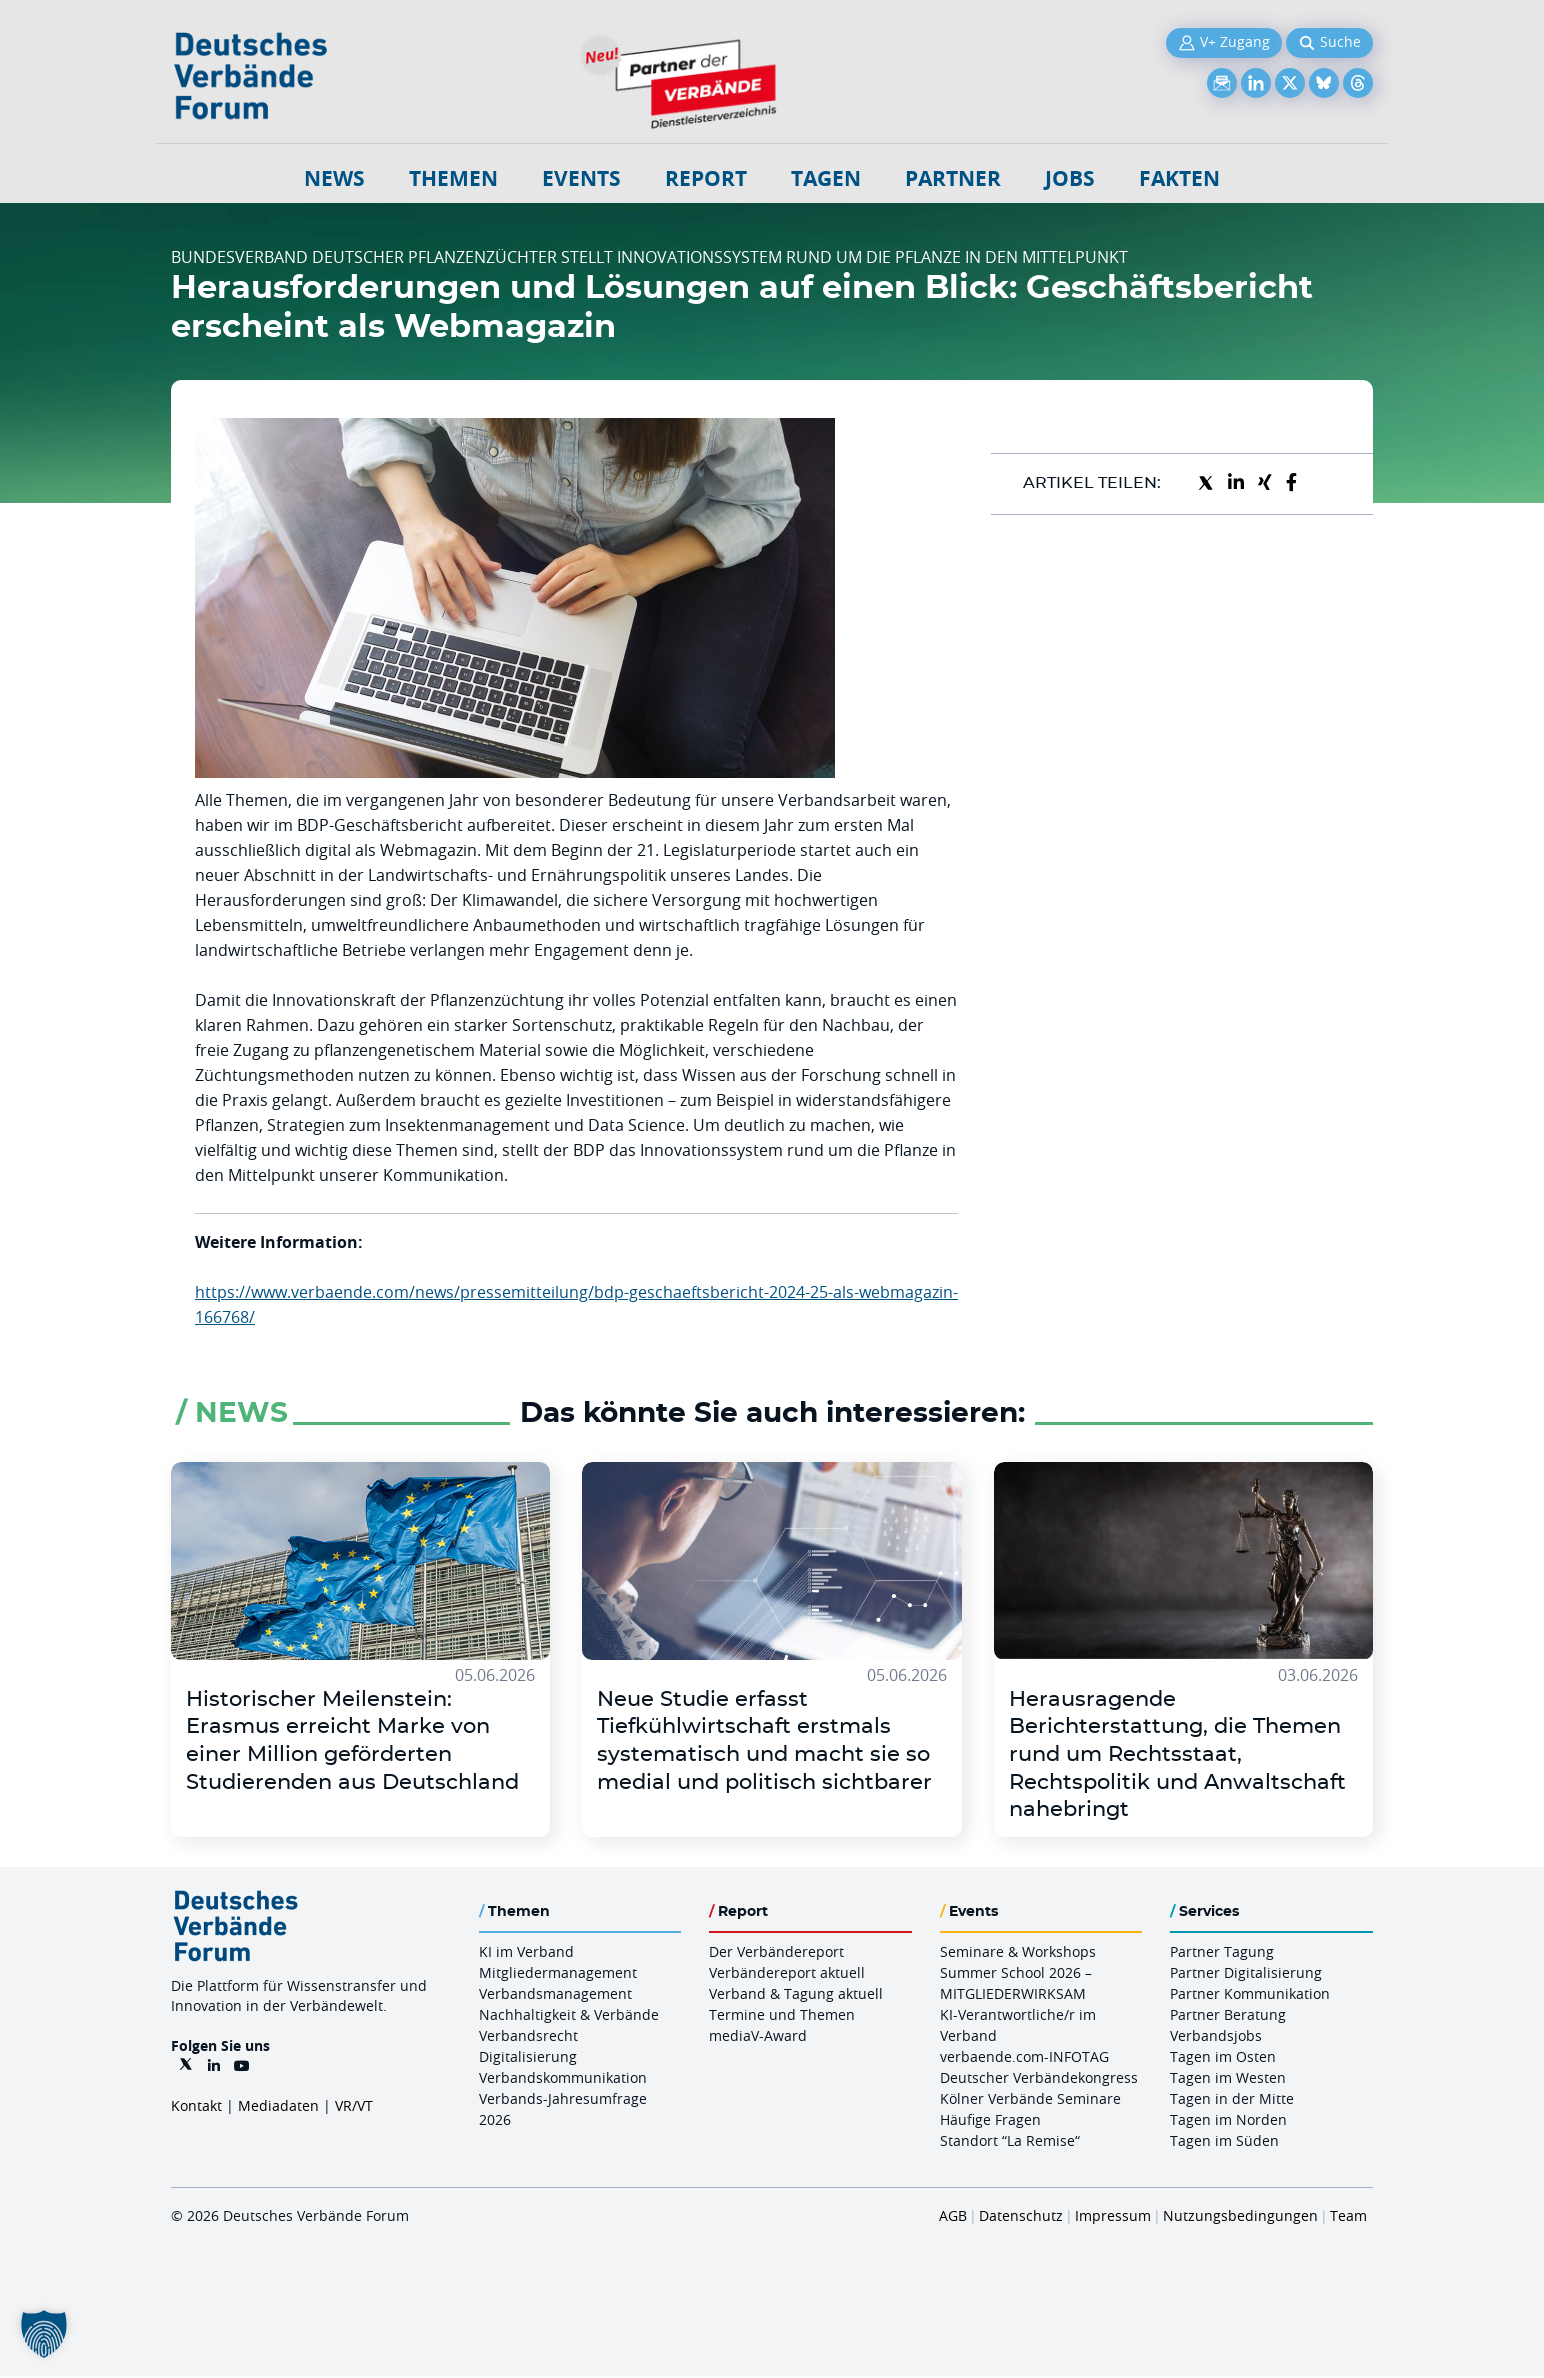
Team (1348, 2217)
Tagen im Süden (1224, 2142)
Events (581, 178)
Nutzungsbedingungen (1240, 2217)
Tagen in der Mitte (1232, 2100)
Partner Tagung (1222, 1953)
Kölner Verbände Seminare (1030, 2100)
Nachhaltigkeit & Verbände (569, 2016)
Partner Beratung (1228, 2016)
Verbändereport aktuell (787, 1974)
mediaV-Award (758, 2037)
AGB (953, 2217)
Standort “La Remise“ (1010, 2142)
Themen (453, 178)
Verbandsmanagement (555, 1995)
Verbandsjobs (1216, 2037)
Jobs (1070, 178)
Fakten (1179, 178)
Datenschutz (1021, 2217)
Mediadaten (278, 2107)
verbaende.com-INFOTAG (1024, 2058)
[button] (44, 2334)
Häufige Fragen (990, 2121)
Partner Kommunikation (1250, 1995)
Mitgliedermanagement (558, 1974)
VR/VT (354, 2107)
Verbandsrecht (528, 2037)
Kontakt (196, 2107)
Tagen (826, 178)
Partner (953, 178)
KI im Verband (526, 1953)
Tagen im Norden (1228, 2121)
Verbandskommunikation (563, 2079)
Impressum (1113, 2217)
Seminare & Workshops (1018, 1953)
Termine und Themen (782, 2016)
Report (706, 178)
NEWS (334, 178)
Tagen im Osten (1223, 2058)
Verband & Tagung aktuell (796, 1995)
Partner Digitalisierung (1246, 1974)
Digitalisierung (528, 2058)
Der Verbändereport (776, 1953)
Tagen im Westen (1228, 2079)
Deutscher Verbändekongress (1039, 2079)
